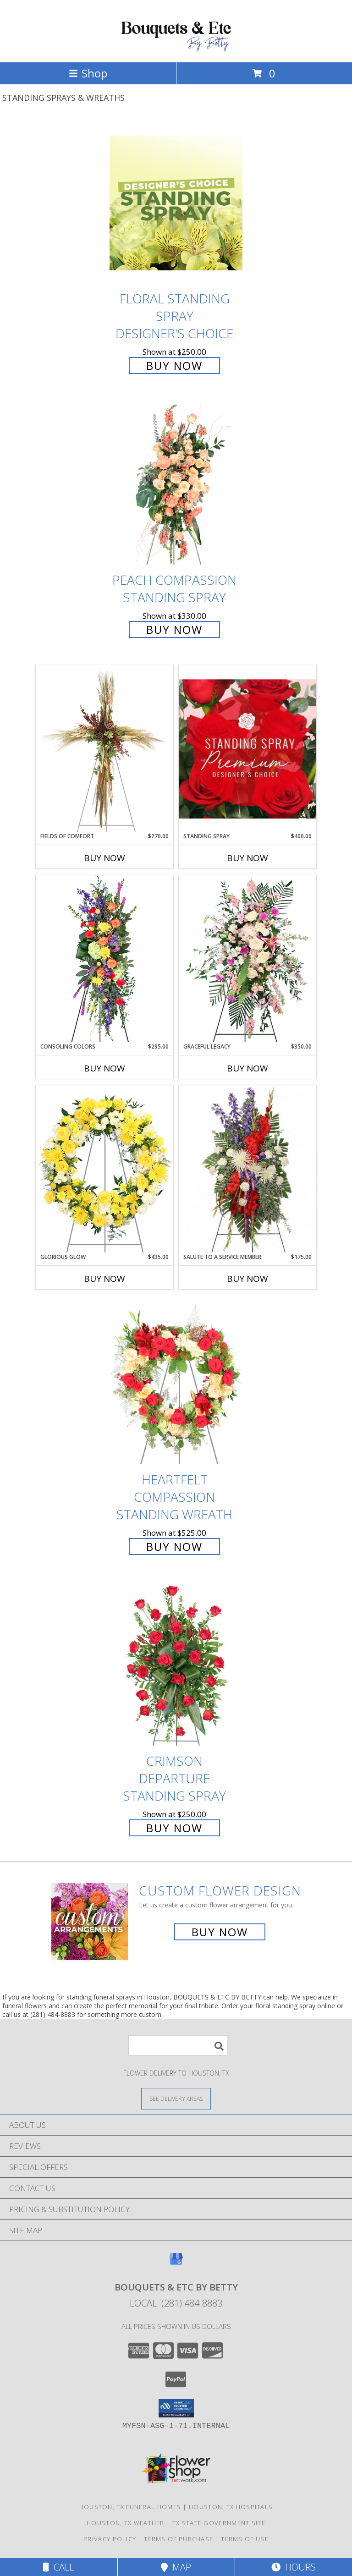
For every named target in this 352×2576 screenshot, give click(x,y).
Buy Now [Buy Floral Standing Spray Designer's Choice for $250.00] (174, 365)
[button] (176, 2408)
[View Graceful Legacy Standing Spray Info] (247, 958)
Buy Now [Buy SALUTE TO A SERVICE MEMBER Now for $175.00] (247, 1279)
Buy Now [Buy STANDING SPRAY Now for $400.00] (247, 858)
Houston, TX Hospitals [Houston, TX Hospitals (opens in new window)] (231, 2507)
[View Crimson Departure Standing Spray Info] (176, 1665)
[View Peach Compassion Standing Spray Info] (176, 484)
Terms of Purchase (178, 2539)
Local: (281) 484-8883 (176, 2303)
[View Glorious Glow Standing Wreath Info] (104, 1169)
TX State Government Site (218, 2523)
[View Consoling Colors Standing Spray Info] (104, 958)
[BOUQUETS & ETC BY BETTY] (176, 48)
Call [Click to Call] (58, 2567)
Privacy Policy (109, 2539)
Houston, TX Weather (126, 2523)
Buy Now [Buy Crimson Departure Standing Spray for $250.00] (174, 1827)
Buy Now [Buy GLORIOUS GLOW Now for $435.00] (104, 1279)
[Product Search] (177, 2045)
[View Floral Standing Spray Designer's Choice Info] (176, 202)
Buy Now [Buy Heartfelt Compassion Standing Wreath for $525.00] (174, 1546)
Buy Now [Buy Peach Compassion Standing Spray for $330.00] (174, 629)
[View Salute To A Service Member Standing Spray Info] (247, 1169)
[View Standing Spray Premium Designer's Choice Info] (247, 748)
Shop (88, 73)
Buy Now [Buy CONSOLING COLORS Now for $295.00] (104, 1068)
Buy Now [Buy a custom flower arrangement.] (220, 1931)
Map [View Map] (176, 2567)
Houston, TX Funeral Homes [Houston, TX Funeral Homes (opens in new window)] (130, 2507)
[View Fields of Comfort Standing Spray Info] (104, 748)
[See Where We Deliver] (176, 2098)
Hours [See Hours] (293, 2567)
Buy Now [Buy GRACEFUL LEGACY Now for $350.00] (247, 1068)
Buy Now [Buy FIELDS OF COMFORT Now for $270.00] (104, 858)
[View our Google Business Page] (176, 2263)
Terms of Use (245, 2539)
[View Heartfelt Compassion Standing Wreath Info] (176, 1383)
